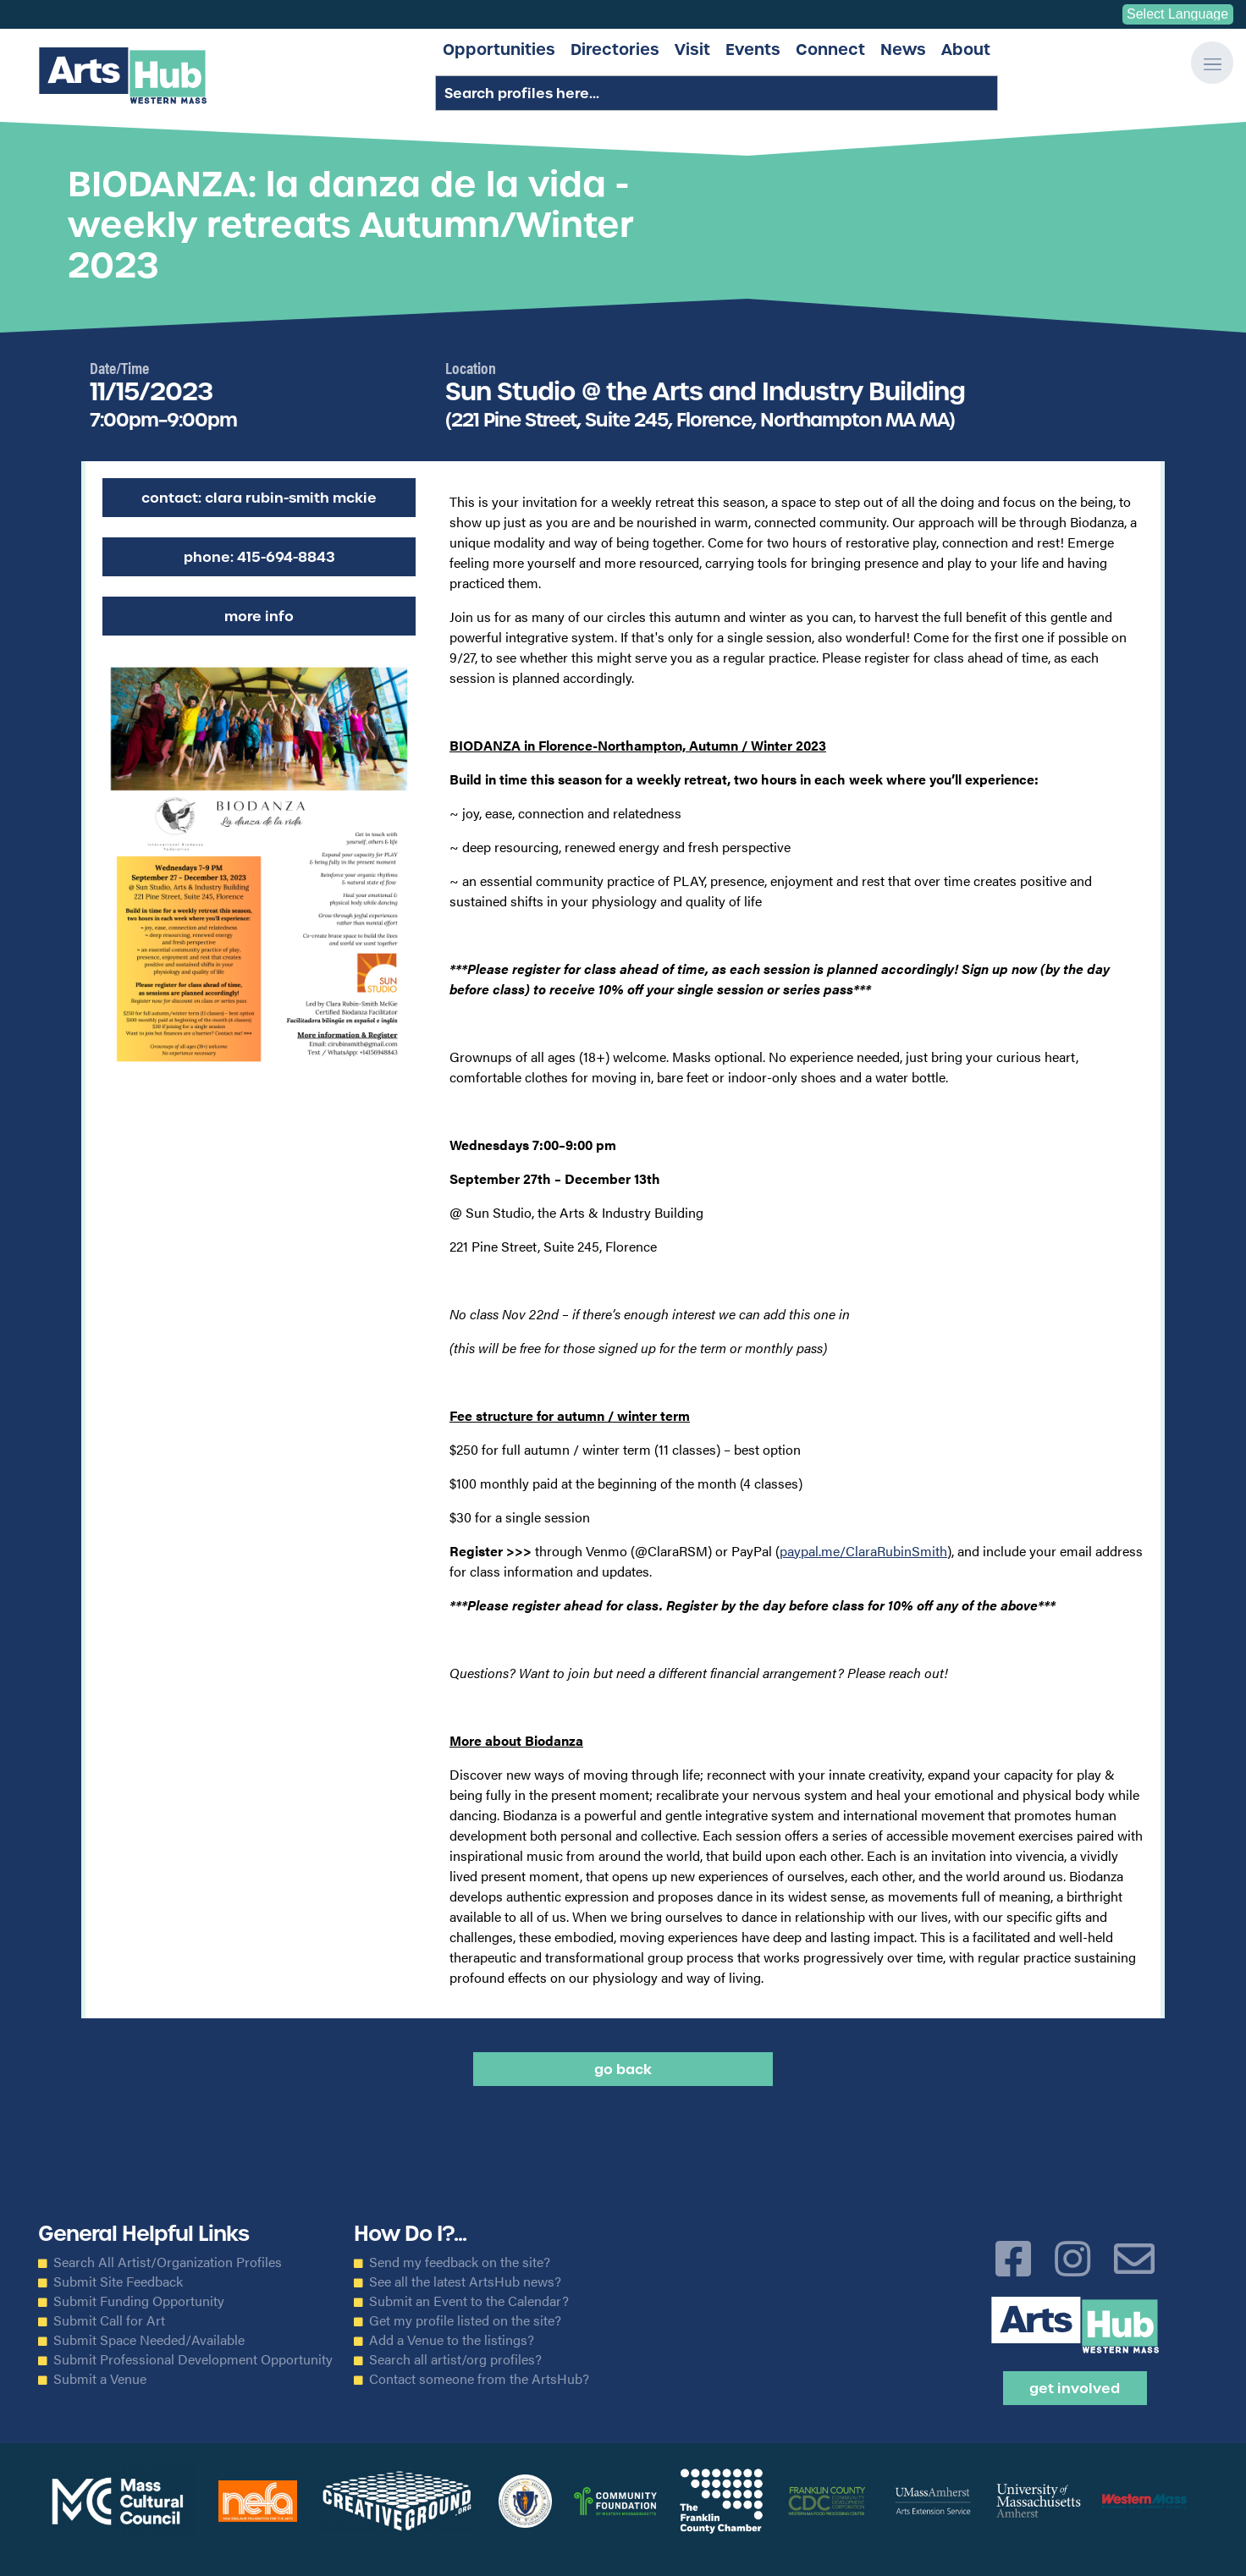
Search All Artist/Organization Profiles (167, 2262)
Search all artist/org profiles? (455, 2359)
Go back (623, 2069)
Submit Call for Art (109, 2320)
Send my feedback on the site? (459, 2262)
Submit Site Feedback (118, 2281)
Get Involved (1074, 2388)
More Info (259, 616)
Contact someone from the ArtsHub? (479, 2379)
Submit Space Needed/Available (149, 2340)
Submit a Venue (99, 2379)
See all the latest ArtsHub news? (465, 2281)
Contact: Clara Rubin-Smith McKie (259, 497)
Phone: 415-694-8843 (259, 557)
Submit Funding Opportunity (138, 2301)
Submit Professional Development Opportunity (193, 2359)
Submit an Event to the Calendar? (469, 2301)
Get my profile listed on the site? (465, 2320)
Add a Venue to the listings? (451, 2340)
